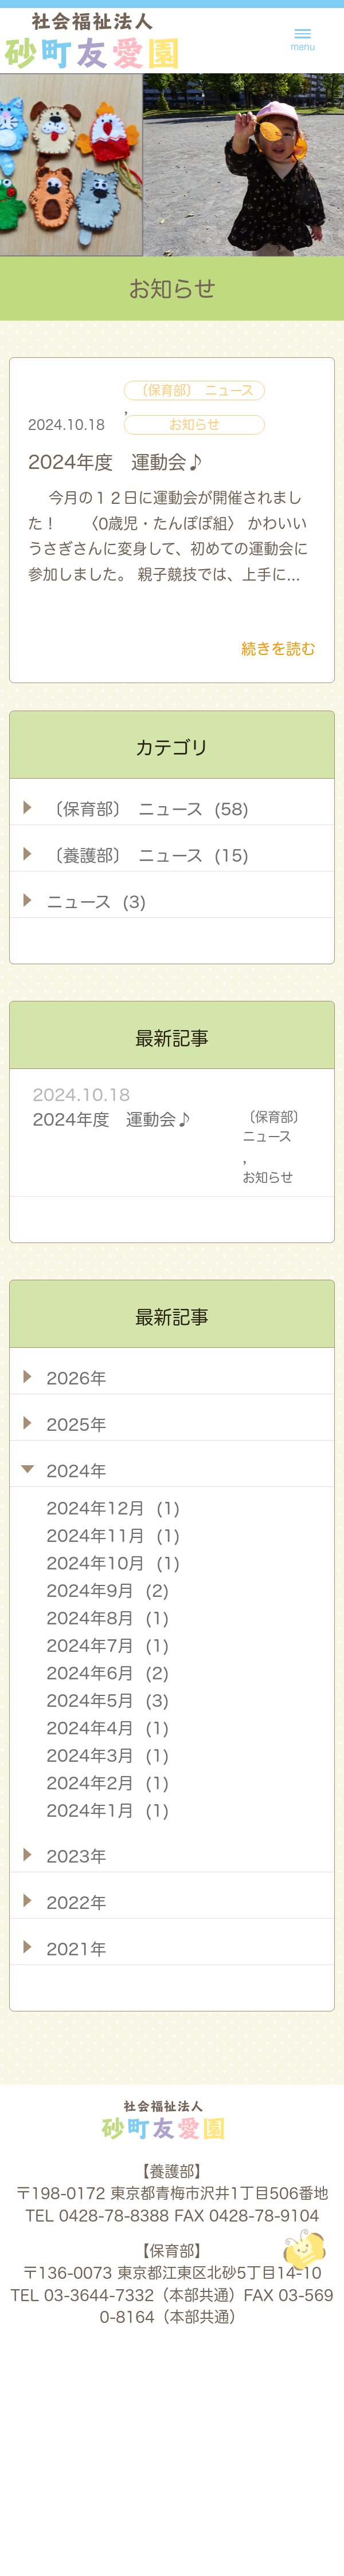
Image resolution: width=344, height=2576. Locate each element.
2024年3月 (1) (107, 1755)
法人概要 (76, 2494)
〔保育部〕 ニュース (194, 390)
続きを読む (278, 648)
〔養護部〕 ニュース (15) (147, 855)
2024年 (76, 1471)
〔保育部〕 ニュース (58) (147, 809)
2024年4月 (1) (107, 1728)
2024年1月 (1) (107, 1810)
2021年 (76, 1949)
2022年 (76, 1903)
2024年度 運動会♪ (116, 462)
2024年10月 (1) (113, 1563)
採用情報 (230, 2385)
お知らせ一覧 (112, 2385)
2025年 (76, 1425)
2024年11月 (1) (113, 1536)
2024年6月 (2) (107, 1673)
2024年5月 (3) (107, 1701)
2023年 (76, 1856)
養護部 (192, 2494)
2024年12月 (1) (113, 1508)
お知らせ (194, 424)
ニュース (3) (96, 902)
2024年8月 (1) (107, 1618)
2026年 (76, 1378)
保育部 (288, 2494)
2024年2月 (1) (107, 1783)
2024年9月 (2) (107, 1591)
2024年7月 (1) (107, 1646)
